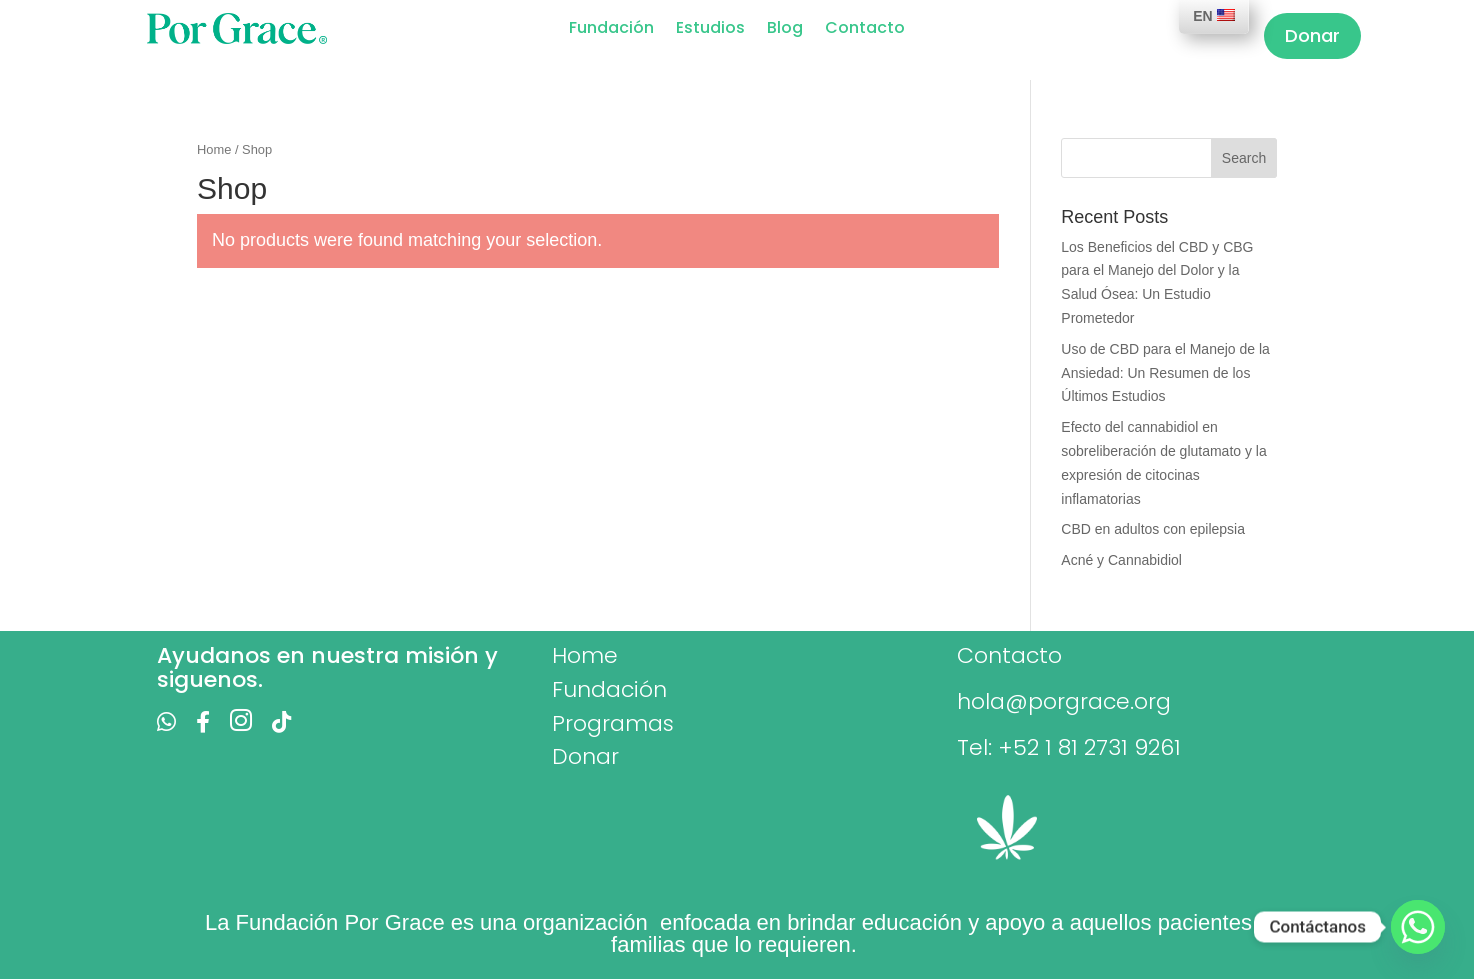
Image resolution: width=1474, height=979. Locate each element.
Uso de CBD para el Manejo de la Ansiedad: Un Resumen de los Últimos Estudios (1165, 373)
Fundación (611, 30)
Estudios (710, 30)
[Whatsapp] (1418, 927)
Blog (785, 30)
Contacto (865, 30)
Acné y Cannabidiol (1121, 560)
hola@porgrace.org (1064, 701)
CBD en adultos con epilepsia (1153, 529)
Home (214, 149)
